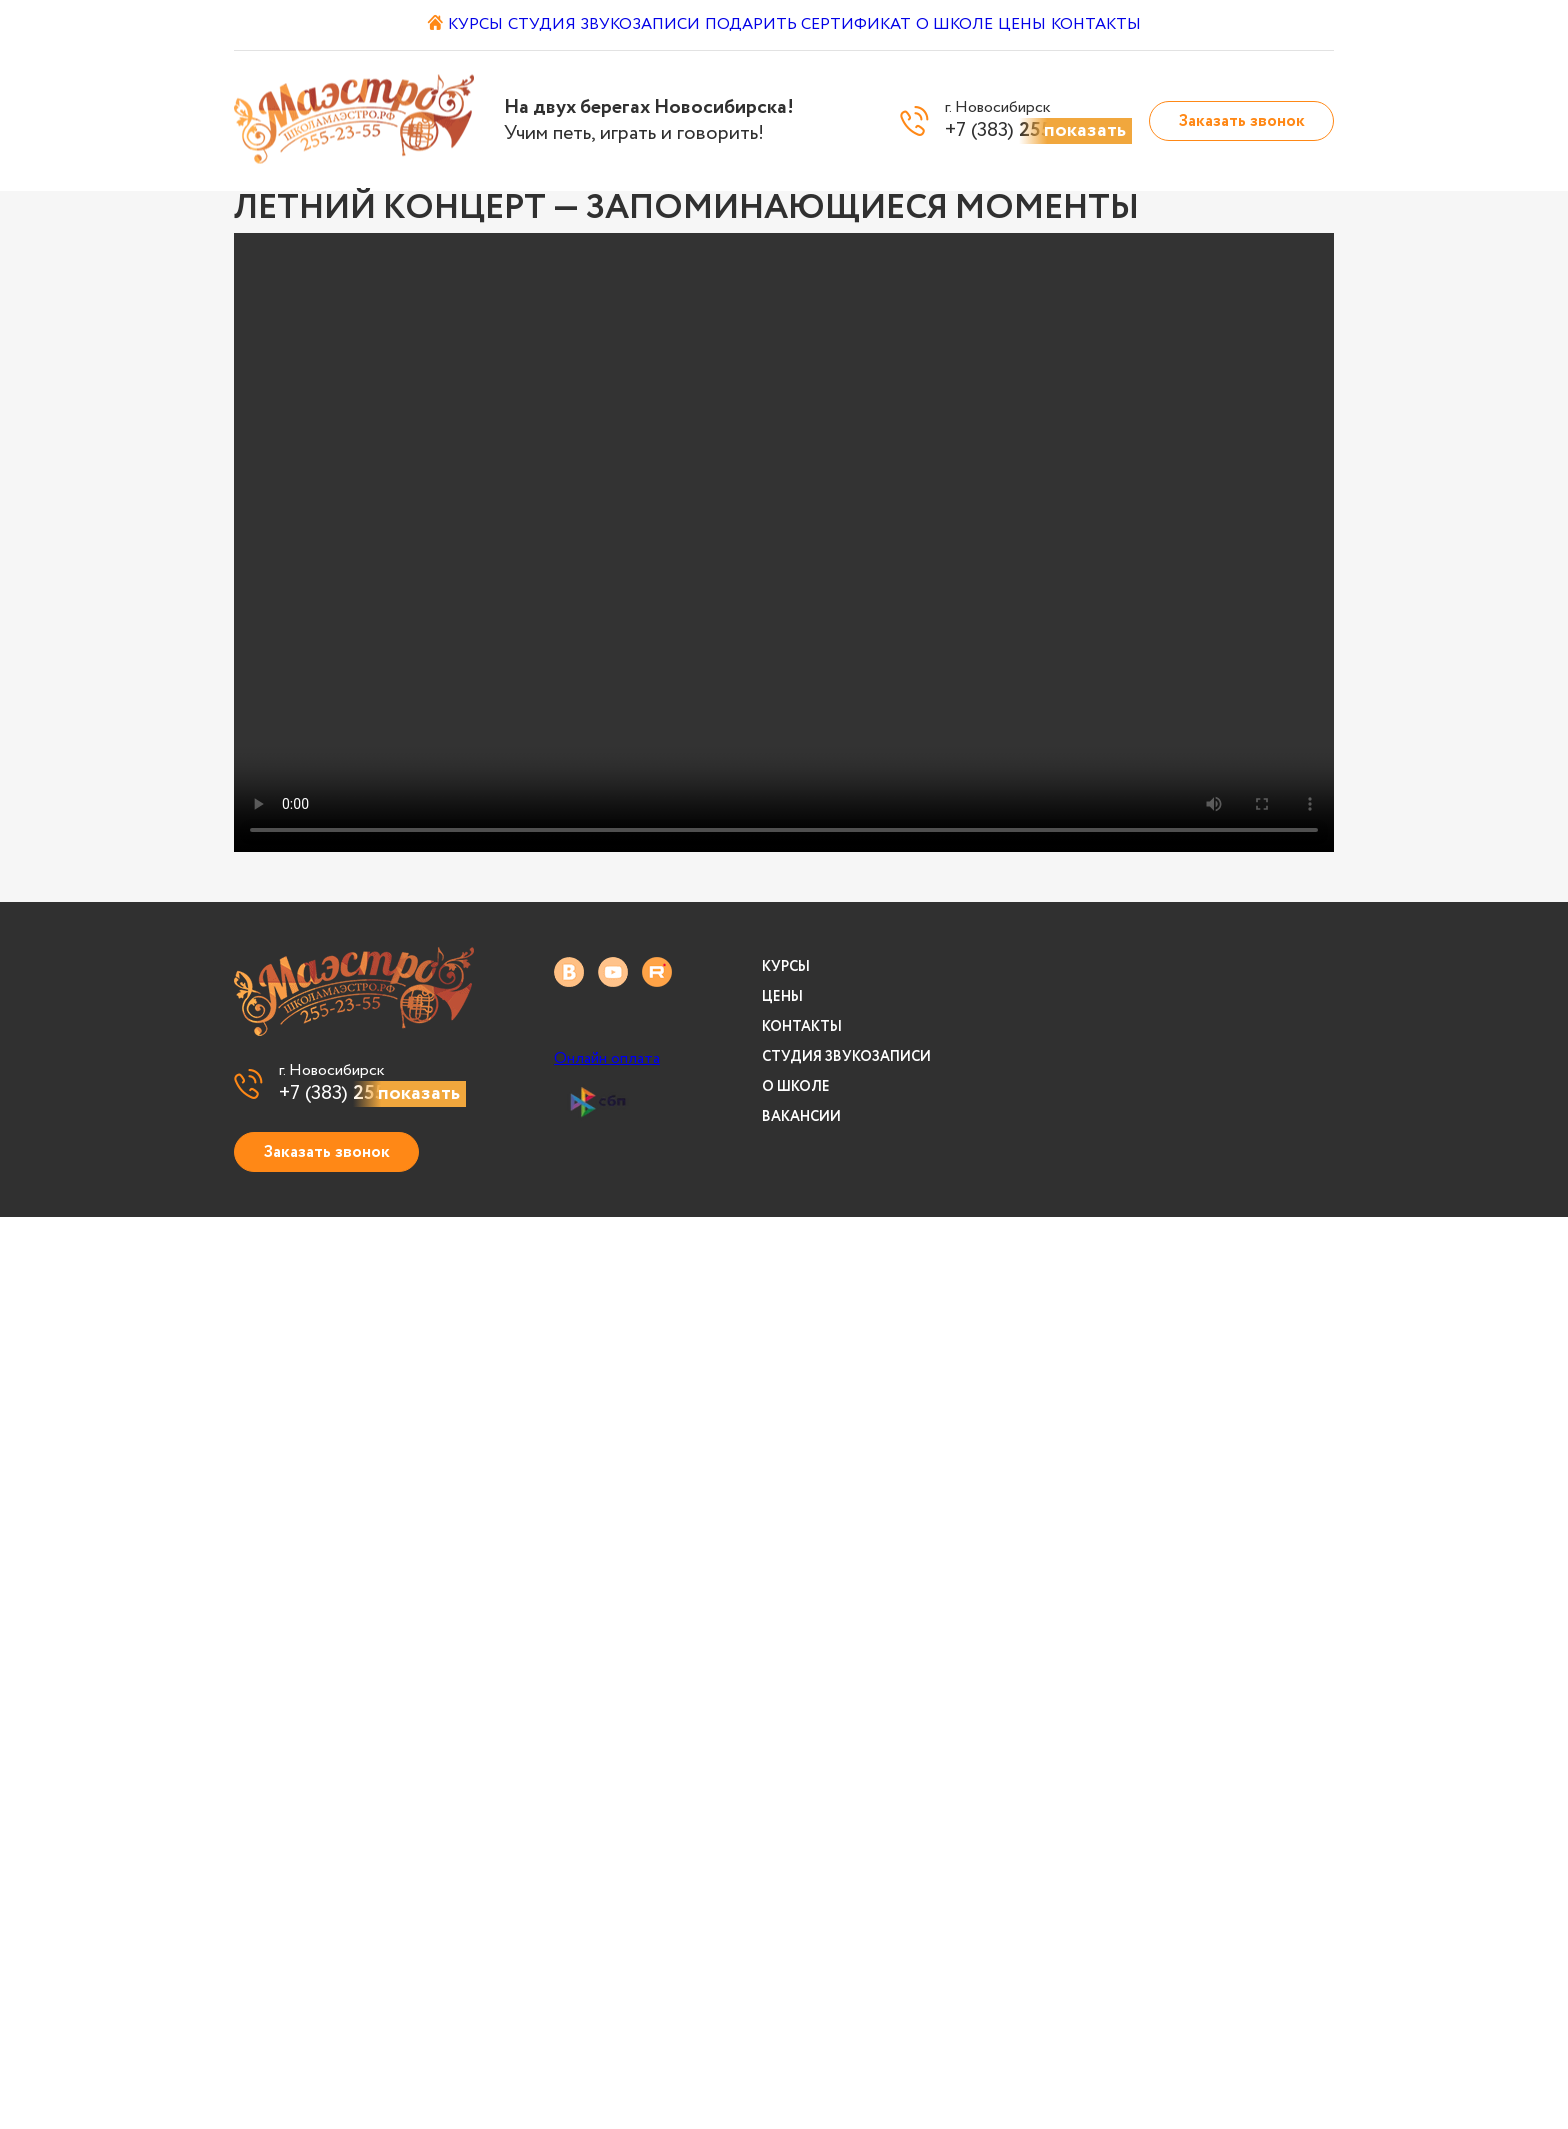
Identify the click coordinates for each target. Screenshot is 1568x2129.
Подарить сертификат (806, 25)
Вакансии (801, 1117)
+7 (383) (372, 1094)
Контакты (1148, 25)
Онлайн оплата (607, 1059)
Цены (1053, 25)
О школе (965, 25)
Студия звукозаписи (597, 25)
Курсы (455, 25)
